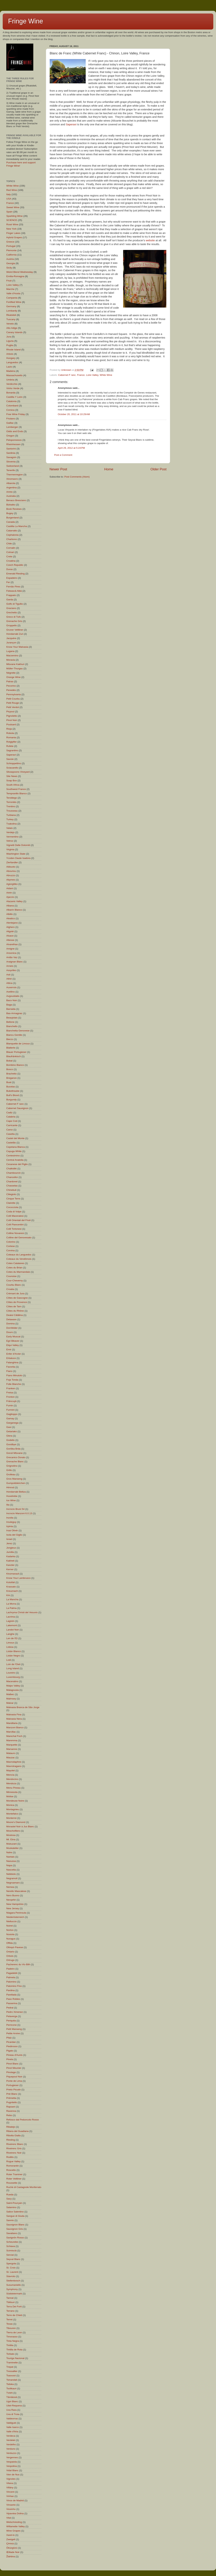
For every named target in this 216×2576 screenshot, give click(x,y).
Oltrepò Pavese (14, 1947)
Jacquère (11, 638)
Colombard (12, 405)
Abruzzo (10, 875)
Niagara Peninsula (16, 1912)
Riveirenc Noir (14, 2152)
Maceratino (12, 1681)
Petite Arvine (13, 2033)
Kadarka (10, 1556)
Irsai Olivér (12, 1530)
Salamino (11, 2207)
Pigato (9, 2050)
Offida (9, 1943)
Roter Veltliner (14, 2178)
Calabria (10, 1116)
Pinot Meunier (13, 2068)
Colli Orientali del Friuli (18, 1220)
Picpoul (10, 711)
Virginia (10, 849)
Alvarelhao (12, 944)
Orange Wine (13, 677)
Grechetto (11, 612)
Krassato (11, 1586)
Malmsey (11, 1698)
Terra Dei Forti (14, 2306)
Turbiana (11, 815)
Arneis (9, 966)
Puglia (9, 345)
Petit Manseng (14, 2029)
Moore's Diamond (15, 1822)
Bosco (9, 1069)
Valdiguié (11, 2423)
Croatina (10, 560)
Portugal (10, 246)
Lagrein (10, 1621)
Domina (10, 1323)
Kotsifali (10, 1582)
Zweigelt (10, 2539)
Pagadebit (11, 1973)
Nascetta (11, 1869)
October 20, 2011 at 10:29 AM (74, 414)
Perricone (11, 2025)
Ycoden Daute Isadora (18, 858)
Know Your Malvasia (17, 647)
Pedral (9, 2007)
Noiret (9, 1925)
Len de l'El (12, 1638)
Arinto (9, 491)
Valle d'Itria (12, 2431)
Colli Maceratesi (15, 1216)
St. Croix (11, 2267)
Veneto (10, 323)
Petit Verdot (12, 707)
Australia (11, 496)
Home (108, 469)
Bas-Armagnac (14, 1013)
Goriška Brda (13, 1448)
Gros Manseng (14, 1478)
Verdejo (10, 832)
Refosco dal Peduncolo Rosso (22, 2119)
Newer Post (58, 469)
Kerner (10, 1569)
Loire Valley (92, 375)
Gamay (10, 1418)
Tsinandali (11, 2379)
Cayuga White (14, 1151)
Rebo (9, 2115)
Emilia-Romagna (15, 276)
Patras (9, 681)
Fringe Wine (25, 21)
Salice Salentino (15, 2211)
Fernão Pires (13, 586)
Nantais (10, 1856)
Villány (10, 2487)
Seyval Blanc (13, 2259)
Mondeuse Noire (15, 1800)
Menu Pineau (13, 1787)
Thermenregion (14, 474)
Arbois (9, 354)
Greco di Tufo (13, 616)
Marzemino (12, 655)
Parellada (11, 1994)
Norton (10, 1930)
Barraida (10, 1009)
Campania (11, 297)
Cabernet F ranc (67, 375)
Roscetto (11, 2170)
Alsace (10, 935)
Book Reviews (14, 509)
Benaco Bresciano (16, 500)
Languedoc (12, 362)
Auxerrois (11, 987)
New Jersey (12, 1908)
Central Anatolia (14, 1160)
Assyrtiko (11, 970)
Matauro (10, 1753)
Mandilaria (11, 1723)
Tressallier (11, 2371)
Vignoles (11, 2479)
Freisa (9, 1392)
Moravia (10, 659)
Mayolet (10, 1770)
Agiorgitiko (12, 884)
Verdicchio (11, 384)
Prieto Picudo (13, 2089)
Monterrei (11, 1818)
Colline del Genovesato (19, 1237)
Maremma (11, 1740)
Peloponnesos (14, 440)
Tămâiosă (11, 2397)
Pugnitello (11, 2102)
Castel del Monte (15, 1138)
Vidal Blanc (12, 2470)
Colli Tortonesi (14, 1228)
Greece (10, 241)
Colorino (10, 1241)
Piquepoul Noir (14, 2076)
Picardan (11, 2042)
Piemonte (11, 250)
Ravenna (11, 2111)
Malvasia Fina (13, 1714)
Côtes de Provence (16, 1302)
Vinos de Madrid (15, 2500)
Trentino (10, 806)
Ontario (10, 1951)
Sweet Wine (12, 207)
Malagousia (12, 1690)
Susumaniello (13, 2285)
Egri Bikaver (12, 1340)
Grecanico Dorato (15, 1457)
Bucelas (10, 1086)
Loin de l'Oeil (13, 1664)
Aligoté (10, 931)
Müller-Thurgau (14, 668)
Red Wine (11, 190)
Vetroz (9, 840)
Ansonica (11, 953)
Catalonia (11, 401)
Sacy (9, 2198)
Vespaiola (11, 2461)
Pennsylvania (13, 694)
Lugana (10, 651)
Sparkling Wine (14, 216)
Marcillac (11, 1731)
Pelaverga (11, 2016)
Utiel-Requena (14, 2405)
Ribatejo (10, 2126)
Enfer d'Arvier (13, 1353)
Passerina (11, 2003)
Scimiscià (11, 2250)
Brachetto (11, 1073)
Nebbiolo (11, 1874)
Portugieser (12, 2085)
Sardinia (10, 453)
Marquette (11, 1744)
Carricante (11, 1125)
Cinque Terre (13, 1198)
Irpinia (9, 1526)
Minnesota (11, 1792)
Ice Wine (11, 1500)
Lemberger (12, 427)
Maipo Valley (13, 1685)
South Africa (12, 784)
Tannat (10, 2298)
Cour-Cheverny (14, 1280)
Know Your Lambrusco (18, 1578)
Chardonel (11, 1181)
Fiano (9, 1371)
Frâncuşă (11, 1401)
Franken (10, 1388)
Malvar (10, 1703)
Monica (10, 1805)
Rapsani (10, 2106)
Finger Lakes (13, 233)
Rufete (10, 746)
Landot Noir (12, 1629)
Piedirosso (12, 2046)
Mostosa (10, 1835)
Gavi (8, 1427)
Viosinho (11, 2509)
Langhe (10, 1634)
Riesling (10, 2139)
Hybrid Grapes (14, 237)
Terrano (10, 2311)
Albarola (10, 483)
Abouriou (11, 871)
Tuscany (10, 319)
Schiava (10, 2246)
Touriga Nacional (15, 2358)
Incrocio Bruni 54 (15, 1509)
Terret (9, 2319)
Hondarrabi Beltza (16, 1491)
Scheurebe (12, 2242)
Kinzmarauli (12, 1573)
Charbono (11, 539)
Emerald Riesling (15, 573)
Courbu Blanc (13, 1284)
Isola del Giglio (14, 1534)
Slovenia (11, 461)
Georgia (10, 263)
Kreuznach (12, 1591)
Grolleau (10, 1474)
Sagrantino (12, 750)
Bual (8, 1082)
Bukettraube (12, 1091)
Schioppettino (13, 763)
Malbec (10, 1694)
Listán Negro (13, 1655)
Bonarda (10, 392)
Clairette (10, 1203)
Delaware (11, 1319)
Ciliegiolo (11, 1194)
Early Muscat (13, 1336)
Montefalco (12, 1813)
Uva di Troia (12, 2414)
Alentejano (12, 922)
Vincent (10, 2491)
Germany (11, 306)
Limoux (10, 1642)
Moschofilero (13, 1830)
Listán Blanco (13, 1651)
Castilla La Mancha (16, 526)
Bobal (9, 1060)
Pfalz (9, 2037)
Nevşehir (11, 1899)
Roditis (10, 2157)
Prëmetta (11, 2098)
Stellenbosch (13, 2280)
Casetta (10, 1134)
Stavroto (10, 2276)
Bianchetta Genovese (18, 1030)
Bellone (10, 1022)
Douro (9, 1332)
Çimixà (10, 2543)
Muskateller (12, 1848)
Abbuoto (10, 866)
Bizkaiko (10, 504)
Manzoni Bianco (15, 1727)
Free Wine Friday (15, 414)
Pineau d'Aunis (14, 2055)
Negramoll (11, 1878)
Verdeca (10, 2435)
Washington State (15, 853)
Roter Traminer (14, 2174)
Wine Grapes (13, 2530)
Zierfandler (12, 862)
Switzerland (12, 466)
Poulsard (11, 724)
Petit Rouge (12, 703)
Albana (10, 905)
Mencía (10, 1774)
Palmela (10, 1977)
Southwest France (16, 789)
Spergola (11, 2263)
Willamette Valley (15, 2526)
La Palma (11, 1608)
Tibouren (11, 2328)
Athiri (9, 978)
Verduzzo (11, 2453)
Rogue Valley (13, 2161)
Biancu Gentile (14, 1035)
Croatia (10, 1289)
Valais (9, 828)
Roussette (11, 2182)
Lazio (9, 366)
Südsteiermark (14, 2293)
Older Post (158, 469)
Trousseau (12, 810)
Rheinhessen (13, 444)
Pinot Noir (11, 720)
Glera (9, 1435)
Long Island (12, 1668)
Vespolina (11, 2466)
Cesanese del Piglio (17, 1164)
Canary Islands (14, 332)
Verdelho (11, 2444)
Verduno (10, 2448)
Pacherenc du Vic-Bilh (18, 1964)
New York (11, 228)
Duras (9, 569)
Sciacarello (12, 767)
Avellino (10, 991)
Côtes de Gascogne (17, 1297)
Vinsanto (11, 2504)
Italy (8, 194)
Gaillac (10, 423)
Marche (10, 289)
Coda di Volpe (13, 1211)
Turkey (10, 819)
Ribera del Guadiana (17, 2131)
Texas (9, 2323)
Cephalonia (12, 535)
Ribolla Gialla (13, 2135)
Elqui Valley (12, 1345)
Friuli (9, 280)
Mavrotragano (13, 1766)
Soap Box (11, 780)
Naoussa (11, 1861)
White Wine (106, 375)
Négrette (11, 672)
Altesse (10, 940)
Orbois (10, 1956)
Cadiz (9, 1112)
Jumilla (10, 1552)
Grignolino (11, 1465)
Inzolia (9, 1517)
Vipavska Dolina (15, 2513)
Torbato (10, 2354)
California (11, 254)
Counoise (11, 1276)
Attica (9, 983)
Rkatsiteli (11, 315)
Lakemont (11, 1625)
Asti (8, 974)
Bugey (9, 513)
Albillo (9, 914)
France (81, 375)
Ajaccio (10, 897)
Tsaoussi (11, 2375)
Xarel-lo (10, 2535)
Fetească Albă (14, 591)
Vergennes (12, 2457)
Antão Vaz (11, 957)
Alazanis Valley (14, 901)
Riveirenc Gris (14, 2148)
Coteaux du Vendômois (19, 1259)
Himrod (10, 1487)
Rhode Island (13, 349)
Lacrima (10, 1616)
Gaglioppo (11, 1414)
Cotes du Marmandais (18, 1272)
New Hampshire (15, 1904)
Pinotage (11, 2072)
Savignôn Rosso (15, 2237)
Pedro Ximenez (14, 2012)
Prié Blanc (11, 2094)
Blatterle (10, 1047)
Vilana (9, 2483)
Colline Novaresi (15, 1233)
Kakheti (10, 1560)
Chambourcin (13, 1172)
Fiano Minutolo (14, 1375)
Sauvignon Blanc (15, 2224)
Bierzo (9, 1039)
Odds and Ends (14, 431)
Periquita (11, 2020)
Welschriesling (14, 2522)
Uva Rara (11, 2410)
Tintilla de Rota (14, 2349)
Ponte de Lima (14, 2081)
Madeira (10, 371)
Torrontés (11, 802)
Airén (9, 892)
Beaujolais (11, 1017)
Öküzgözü (11, 2547)
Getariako (11, 1431)
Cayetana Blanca (15, 1147)
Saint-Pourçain (14, 2203)
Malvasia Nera (14, 1718)
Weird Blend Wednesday (19, 272)
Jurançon (11, 642)
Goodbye (11, 1444)
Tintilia (9, 2345)
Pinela (9, 2059)
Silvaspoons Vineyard (18, 771)
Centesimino (13, 1155)
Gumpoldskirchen (15, 1483)
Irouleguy (11, 1522)
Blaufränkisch (13, 1056)
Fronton (10, 1396)
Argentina (11, 487)
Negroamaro (13, 1882)
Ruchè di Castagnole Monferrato (23, 2187)
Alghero (10, 927)
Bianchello (11, 1026)
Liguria (10, 341)
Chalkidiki (11, 1168)
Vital (8, 2517)
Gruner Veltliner (14, 629)
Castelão (11, 1142)
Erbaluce (11, 1358)
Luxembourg (13, 1677)
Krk (8, 1595)
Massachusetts (14, 375)
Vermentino (12, 836)
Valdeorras (12, 2418)
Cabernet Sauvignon (17, 1108)
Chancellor (12, 1177)
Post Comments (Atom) (77, 476)
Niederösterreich (15, 1917)
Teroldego (11, 797)
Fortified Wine (13, 302)
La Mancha (12, 1599)
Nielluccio (11, 1921)
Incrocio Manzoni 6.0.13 (19, 1513)
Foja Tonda (12, 1379)
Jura (8, 336)
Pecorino (11, 685)
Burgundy (11, 1099)
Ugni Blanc (12, 2401)
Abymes (10, 879)
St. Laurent (12, 2272)
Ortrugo (10, 1960)
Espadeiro (11, 578)
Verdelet (10, 2440)
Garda (9, 599)
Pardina (10, 1990)
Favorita (10, 1366)
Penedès (11, 690)
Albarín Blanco (14, 909)
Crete (9, 556)
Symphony (12, 2289)
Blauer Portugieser (16, 1052)
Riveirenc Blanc (14, 2144)
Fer (8, 582)
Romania (11, 737)
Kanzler (10, 1565)
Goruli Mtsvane (14, 1453)
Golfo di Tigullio (14, 603)
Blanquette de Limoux (18, 1043)
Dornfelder (12, 1328)
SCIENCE (11, 220)
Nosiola (10, 1934)
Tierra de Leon (14, 2332)
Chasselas (12, 1185)
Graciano (11, 608)
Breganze (11, 1078)
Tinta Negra (12, 2341)
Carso (9, 1129)
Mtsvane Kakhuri (15, 664)
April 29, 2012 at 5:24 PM (71, 448)
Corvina (10, 1250)
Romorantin (12, 2165)
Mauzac (10, 1757)
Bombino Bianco (15, 1065)
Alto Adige (11, 328)
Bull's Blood (12, 1095)
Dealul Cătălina (14, 1315)
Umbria (10, 379)
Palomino (11, 1981)
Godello (10, 1440)
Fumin (9, 1405)
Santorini (11, 448)
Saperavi (71, 124)
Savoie (10, 759)
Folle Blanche (13, 1384)
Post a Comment (63, 455)
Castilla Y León (14, 397)
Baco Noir (11, 1000)
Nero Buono (12, 1895)
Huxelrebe (11, 1496)
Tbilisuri (10, 2302)
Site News (11, 776)
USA (8, 198)
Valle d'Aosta (13, 293)
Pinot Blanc (12, 2063)
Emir (8, 1349)
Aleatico (10, 918)
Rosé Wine (12, 224)
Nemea (10, 1887)
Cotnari (10, 552)
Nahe (9, 1852)
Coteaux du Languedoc (19, 1254)
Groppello (11, 625)
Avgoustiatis (12, 996)
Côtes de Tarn (13, 1306)
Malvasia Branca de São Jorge (22, 1707)
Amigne (10, 948)
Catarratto (11, 530)
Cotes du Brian (14, 1267)
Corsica (10, 410)
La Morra (11, 1603)
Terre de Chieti (14, 2315)
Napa (9, 1865)
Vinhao (10, 2496)
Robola (10, 733)
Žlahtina (10, 2556)
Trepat (9, 2367)
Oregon (10, 435)
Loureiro (10, 1672)
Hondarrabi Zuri (14, 634)
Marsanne (11, 1749)
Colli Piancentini (15, 1224)
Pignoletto (11, 715)
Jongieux (11, 1547)
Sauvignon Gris (14, 2229)
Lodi (8, 1660)
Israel (9, 1539)
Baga (9, 1004)
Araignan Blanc (14, 961)
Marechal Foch (14, 1736)
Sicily (9, 267)
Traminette (12, 2362)
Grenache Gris (14, 621)
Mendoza (11, 1783)
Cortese (10, 1246)
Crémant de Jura (15, 1293)
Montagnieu (12, 1809)
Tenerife (10, 470)
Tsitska (10, 2384)
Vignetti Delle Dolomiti (18, 845)
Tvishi (9, 2392)
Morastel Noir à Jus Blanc (20, 1826)
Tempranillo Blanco (16, 793)
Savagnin (11, 457)
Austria (10, 259)
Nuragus (10, 1938)
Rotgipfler (11, 741)
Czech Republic (14, 565)
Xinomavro (12, 479)
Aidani (9, 888)
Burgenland (12, 517)
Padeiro (10, 1968)
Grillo (9, 1470)
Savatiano (11, 2233)
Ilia (7, 1504)
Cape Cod (11, 1121)
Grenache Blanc (15, 1461)
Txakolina (11, 823)
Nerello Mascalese (16, 1891)
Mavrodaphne (13, 1761)
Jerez (9, 1543)
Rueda (10, 2194)
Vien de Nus (12, 2474)
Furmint (10, 1409)
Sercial (10, 2255)
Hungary (10, 358)
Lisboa (10, 1647)
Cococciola (12, 1207)
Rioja (9, 728)
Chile (9, 543)
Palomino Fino (14, 1986)
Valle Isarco (12, 2427)
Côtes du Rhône (15, 1310)
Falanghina (12, 1362)
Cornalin (10, 547)
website (150, 240)
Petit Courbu (13, 698)
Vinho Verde (12, 388)
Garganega (12, 1422)
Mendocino (12, 1779)
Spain (9, 211)
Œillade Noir (13, 2552)
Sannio (10, 2220)
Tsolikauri (11, 2388)
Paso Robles (13, 1999)
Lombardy (11, 310)
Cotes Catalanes (15, 1263)
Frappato (11, 595)
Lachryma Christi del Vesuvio (22, 1612)
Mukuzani (11, 1843)
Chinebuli (11, 1190)
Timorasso (12, 2336)
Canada (10, 522)
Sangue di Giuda (15, 2216)
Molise (9, 1796)
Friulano (10, 418)
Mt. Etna (10, 1839)
